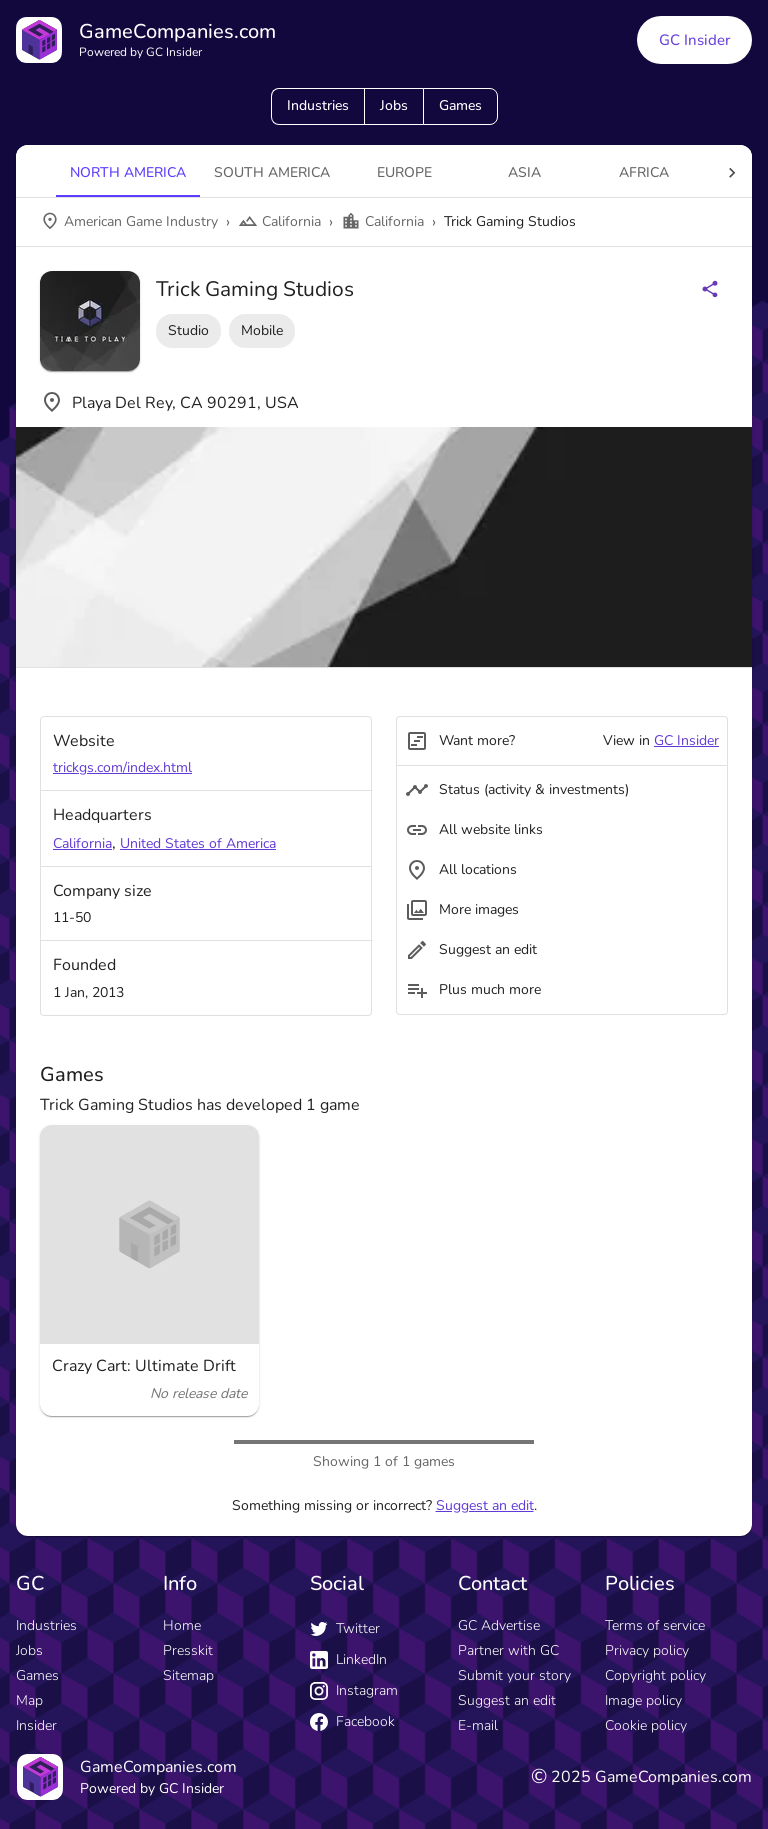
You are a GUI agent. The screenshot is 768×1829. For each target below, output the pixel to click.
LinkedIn (348, 1659)
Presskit (188, 1650)
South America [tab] (272, 172)
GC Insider (686, 740)
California (82, 843)
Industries (318, 105)
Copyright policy (655, 1675)
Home (182, 1625)
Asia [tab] (524, 172)
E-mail (478, 1725)
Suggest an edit (485, 1505)
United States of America (198, 843)
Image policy (643, 1700)
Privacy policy (647, 1650)
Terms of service (655, 1625)
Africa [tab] (644, 172)
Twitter (345, 1628)
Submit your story (514, 1675)
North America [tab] (128, 172)
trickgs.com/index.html (122, 767)
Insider (36, 1725)
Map (29, 1700)
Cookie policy (646, 1725)
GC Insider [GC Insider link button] (694, 40)
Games (460, 105)
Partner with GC (508, 1650)
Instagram (354, 1690)
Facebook (352, 1721)
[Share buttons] (710, 289)
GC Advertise (499, 1625)
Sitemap (188, 1675)
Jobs (394, 105)
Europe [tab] (404, 172)
